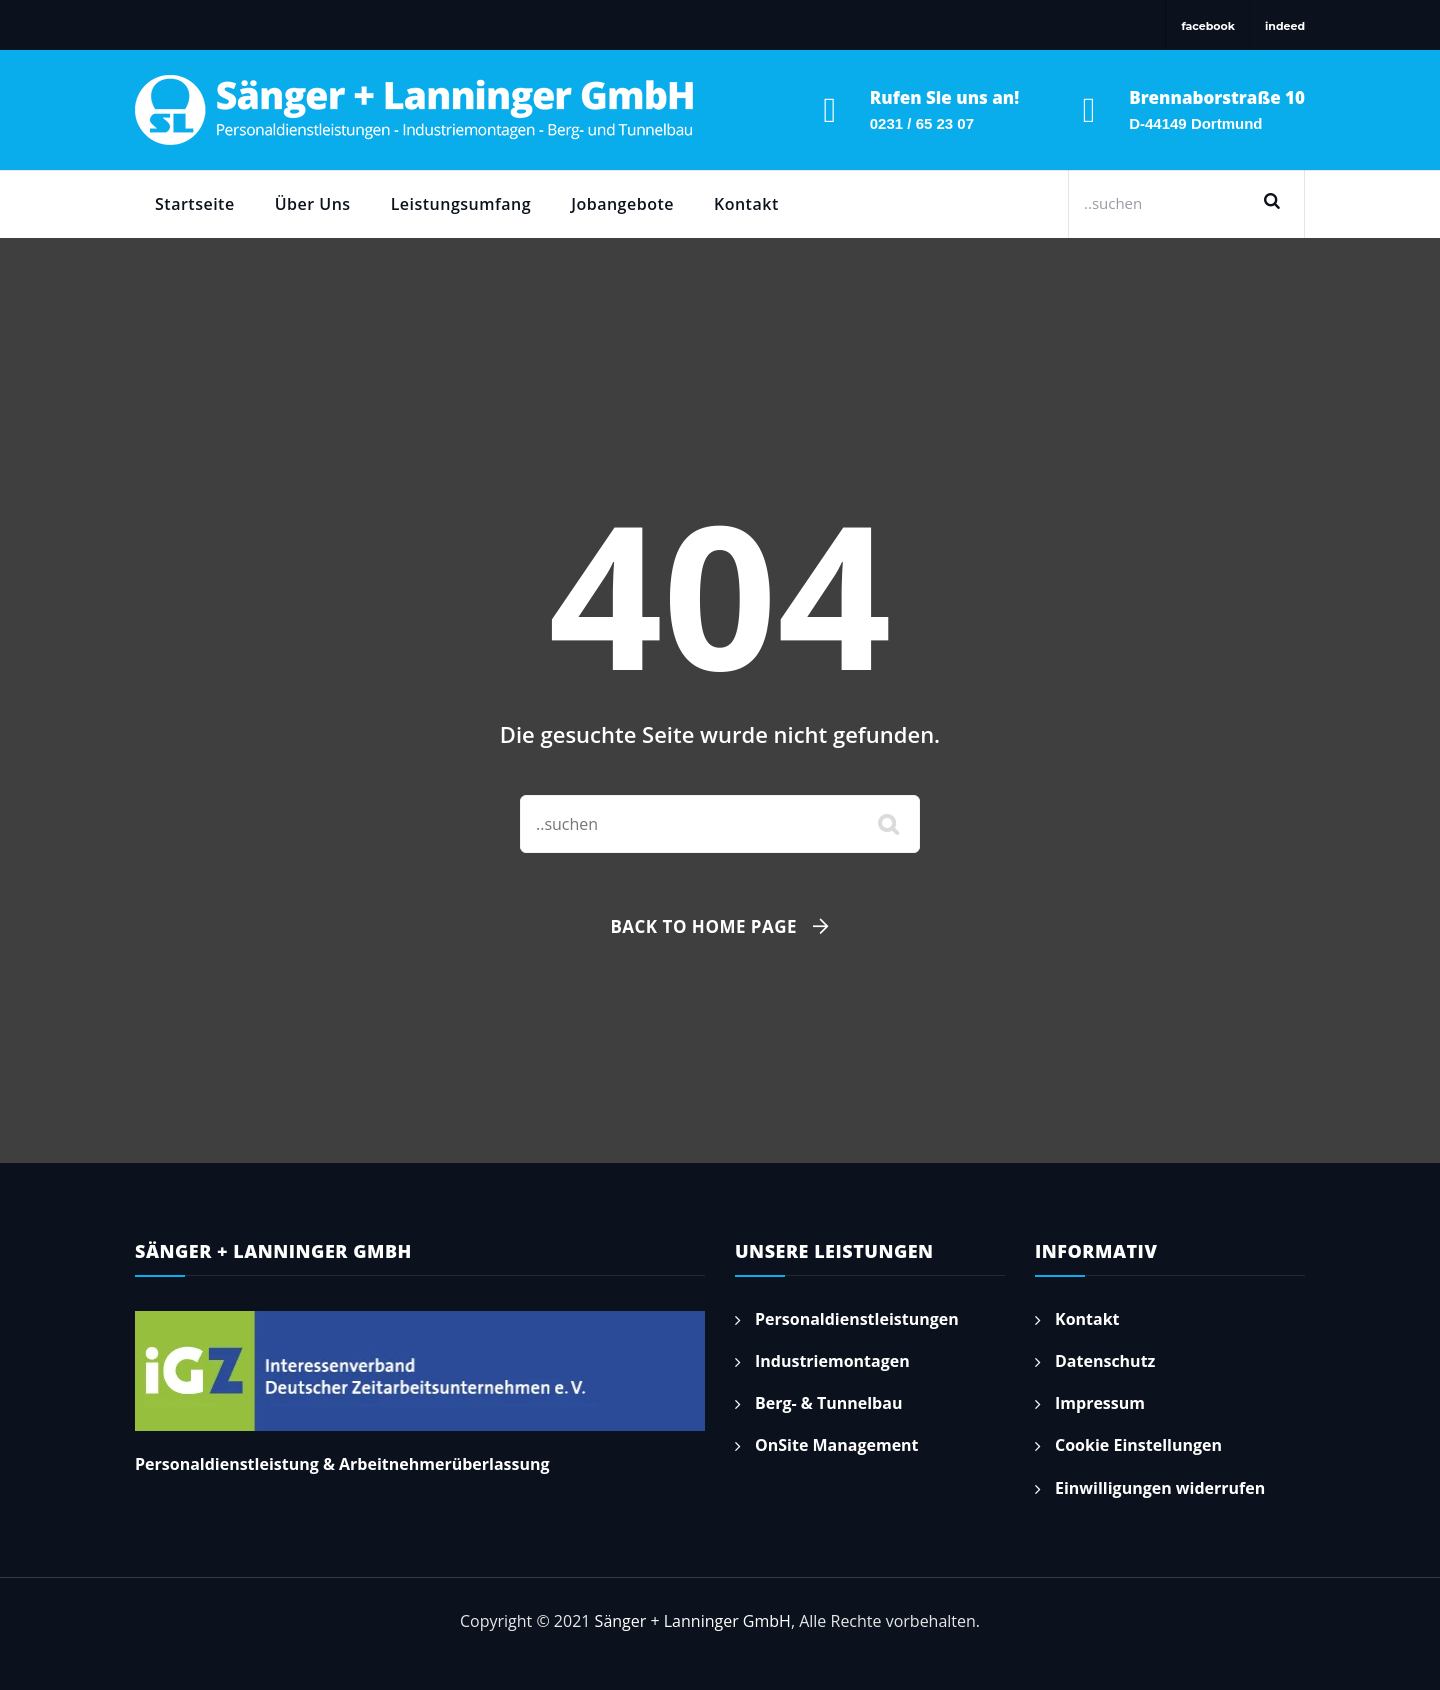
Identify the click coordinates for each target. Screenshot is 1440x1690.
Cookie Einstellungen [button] (1138, 1445)
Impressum (1100, 1403)
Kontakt (746, 204)
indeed (1285, 26)
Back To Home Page (703, 926)
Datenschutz (1105, 1361)
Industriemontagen (832, 1361)
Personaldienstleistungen (857, 1319)
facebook (1208, 26)
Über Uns (313, 204)
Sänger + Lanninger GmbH (693, 1621)
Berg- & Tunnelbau (828, 1403)
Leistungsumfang (461, 204)
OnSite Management (837, 1445)
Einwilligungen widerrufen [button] (1160, 1488)
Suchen (1279, 203)
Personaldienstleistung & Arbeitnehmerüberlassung (342, 1464)
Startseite (195, 204)
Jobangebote (622, 204)
